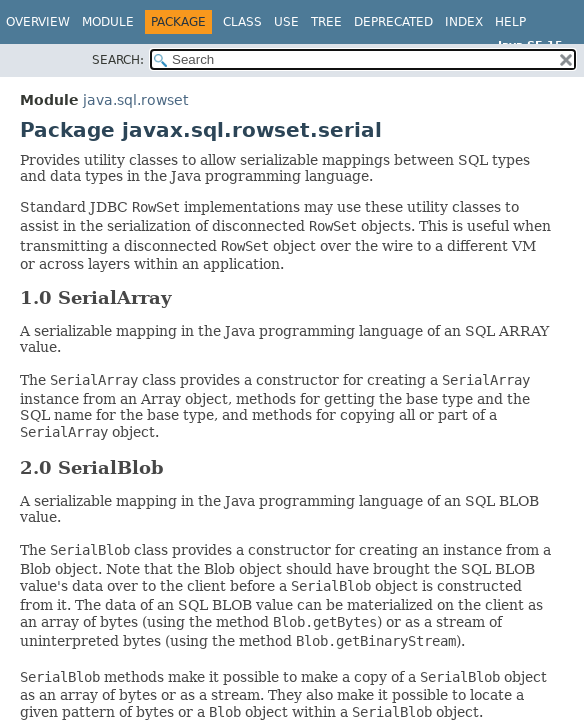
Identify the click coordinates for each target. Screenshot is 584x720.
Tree (326, 22)
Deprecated (393, 22)
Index (464, 22)
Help (510, 22)
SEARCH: (118, 60)
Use (286, 22)
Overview (38, 22)
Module (108, 22)
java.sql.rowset (135, 100)
